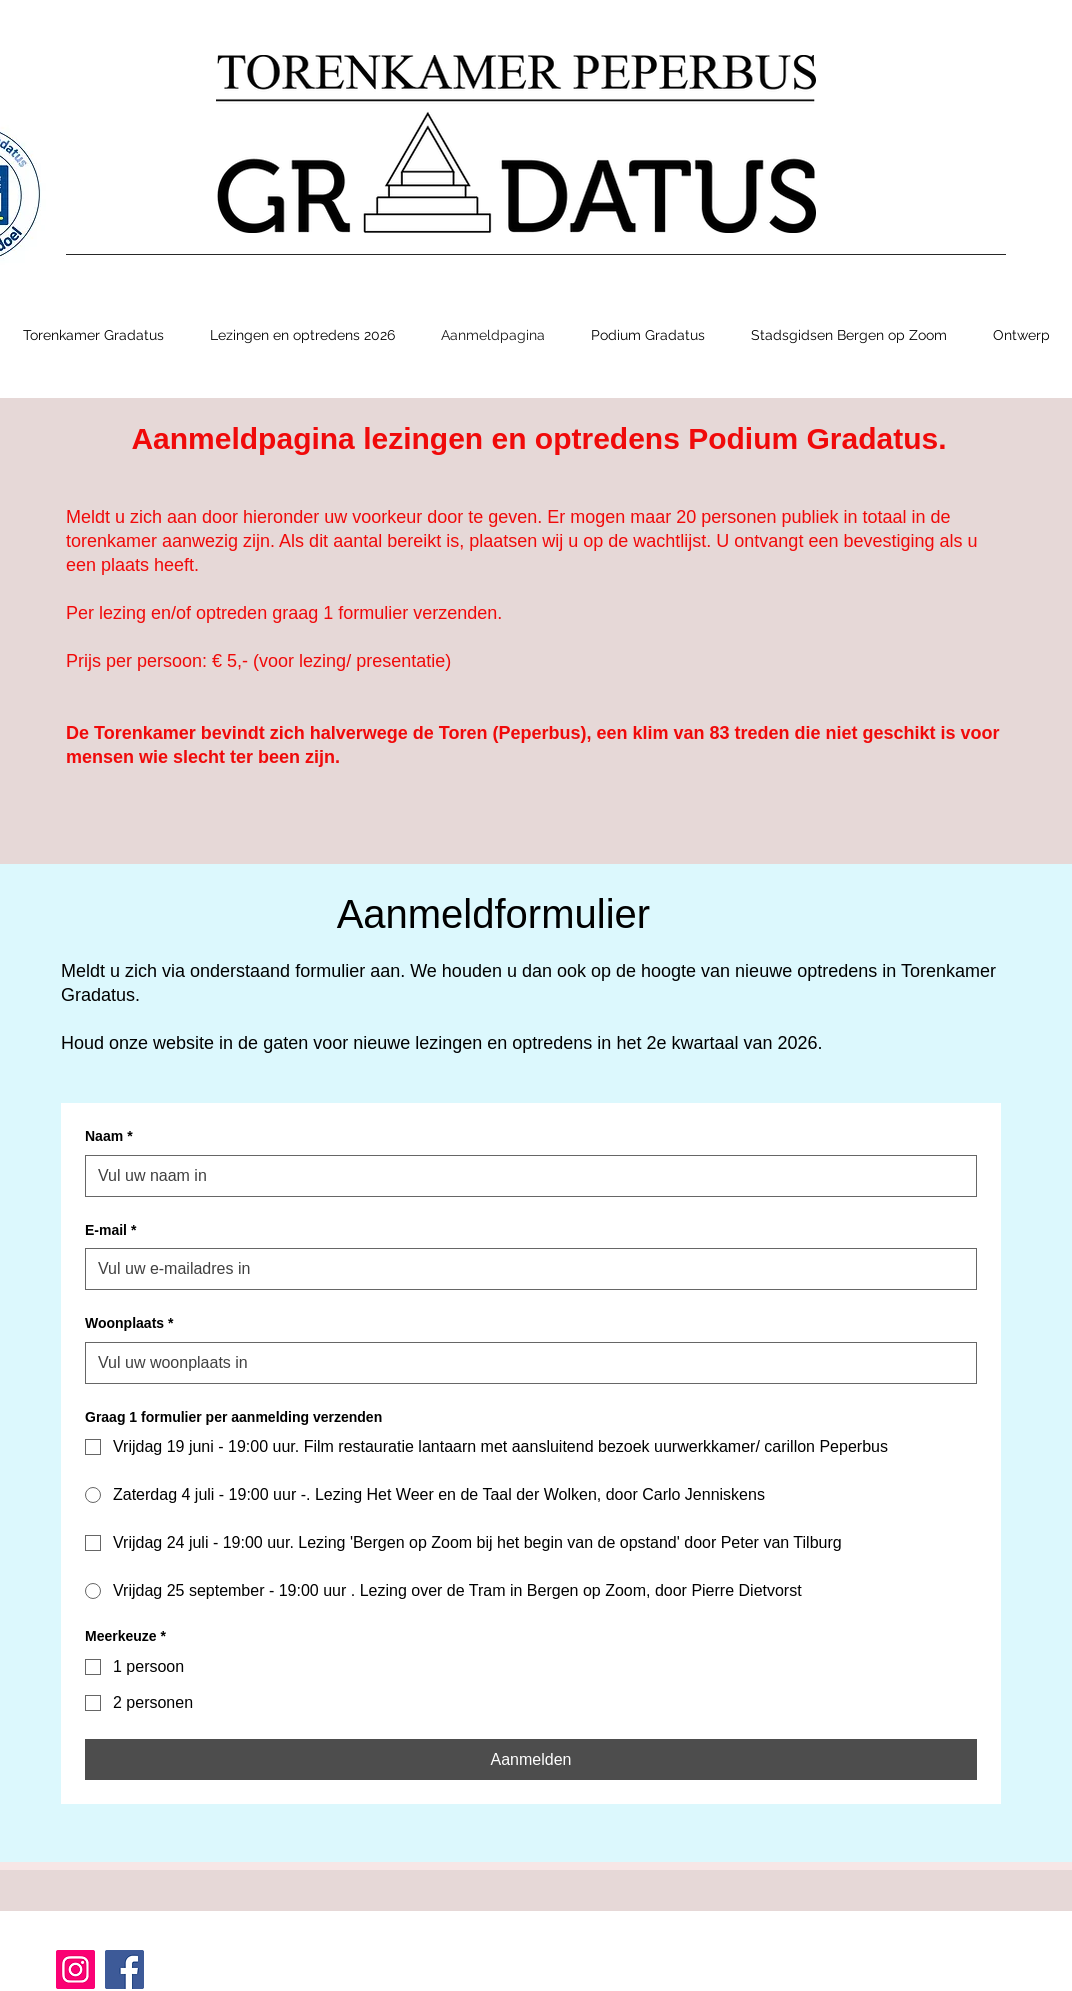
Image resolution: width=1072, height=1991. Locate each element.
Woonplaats (129, 1324)
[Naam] (525, 1176)
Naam (109, 1137)
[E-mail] (525, 1269)
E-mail (110, 1231)
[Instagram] (75, 1969)
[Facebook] (124, 1969)
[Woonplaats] (525, 1363)
